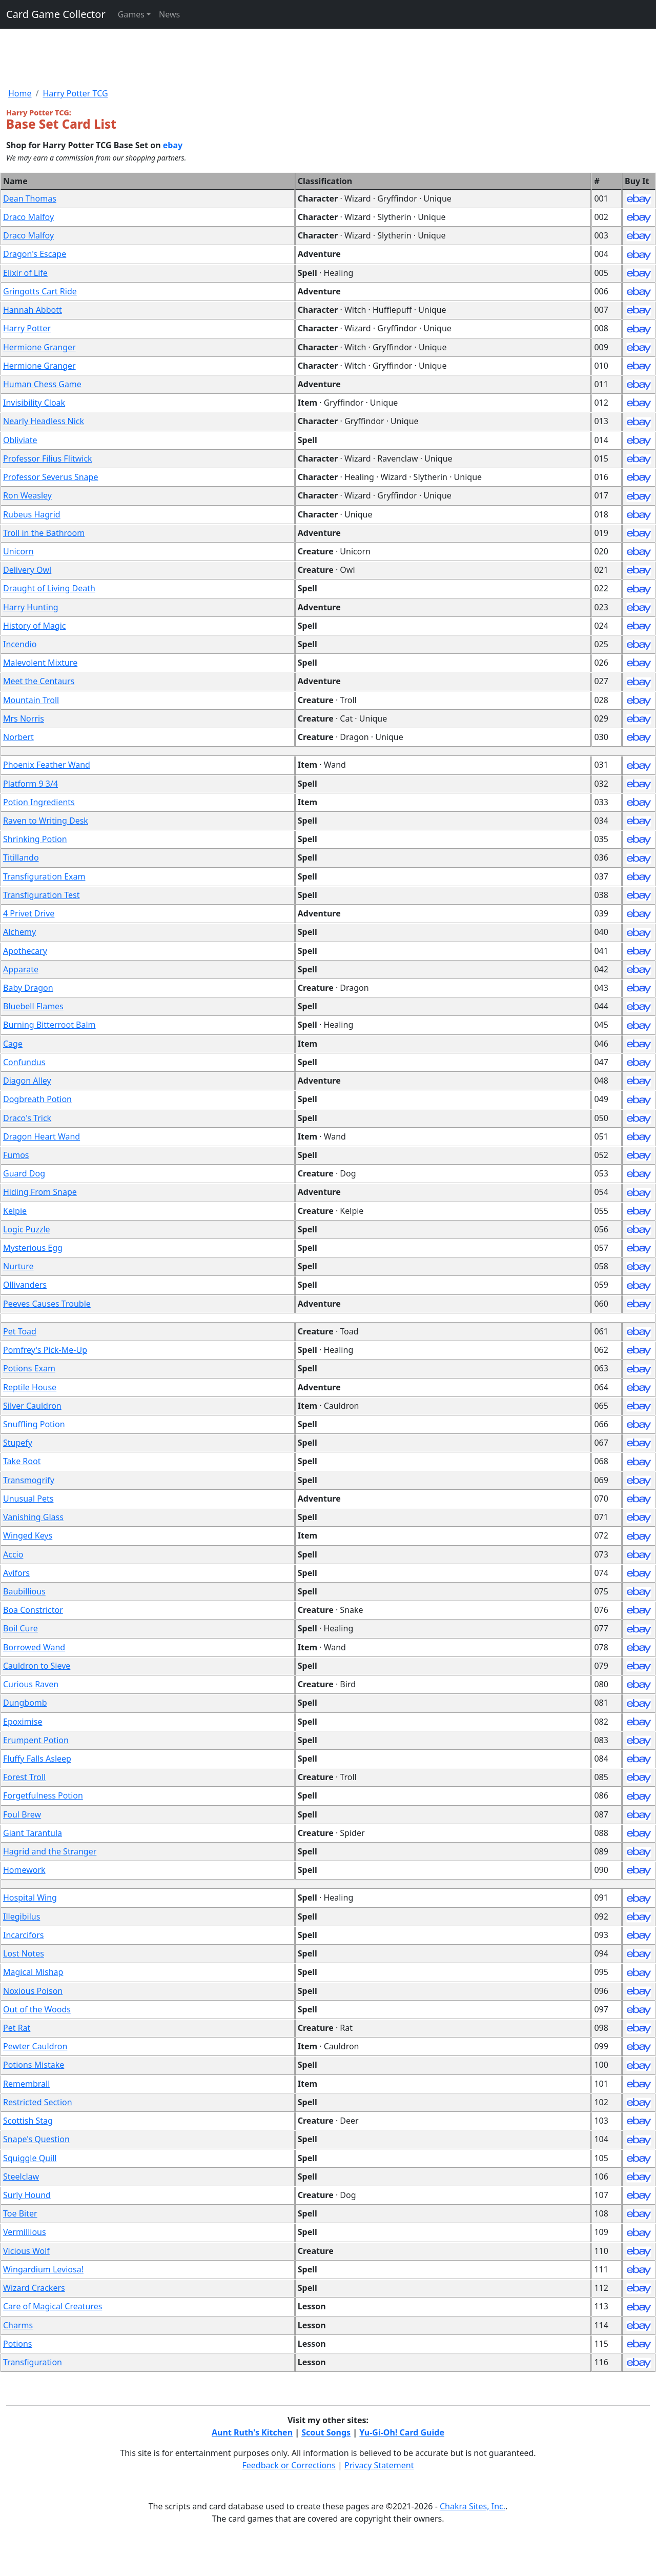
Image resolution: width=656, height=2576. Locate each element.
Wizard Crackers (34, 2287)
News (169, 14)
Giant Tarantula (32, 1833)
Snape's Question (36, 2139)
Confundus (24, 1062)
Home (20, 93)
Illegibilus (21, 1916)
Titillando (21, 857)
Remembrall (26, 2083)
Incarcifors (23, 1935)
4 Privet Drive (28, 913)
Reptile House (29, 1387)
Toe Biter (20, 2213)
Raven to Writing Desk (45, 820)
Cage (13, 1043)
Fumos (16, 1155)
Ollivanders (25, 1284)
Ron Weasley (27, 495)
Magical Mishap (33, 1972)
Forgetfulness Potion (43, 1795)
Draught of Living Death (49, 588)
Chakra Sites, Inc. (472, 2506)
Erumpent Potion (36, 1740)
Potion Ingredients (39, 802)
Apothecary (25, 950)
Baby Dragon (28, 987)
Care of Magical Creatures (52, 2306)
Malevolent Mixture (40, 662)
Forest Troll (24, 1777)
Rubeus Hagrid (31, 514)
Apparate (20, 969)
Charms (18, 2325)
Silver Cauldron (32, 1405)
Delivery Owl (27, 569)
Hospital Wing (30, 1897)
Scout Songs (326, 2432)
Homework (24, 1869)
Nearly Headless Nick (43, 421)
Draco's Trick (27, 1118)
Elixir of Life (25, 272)
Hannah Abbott (32, 309)
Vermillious (24, 2232)
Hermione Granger (39, 347)
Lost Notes (23, 1953)
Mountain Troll (31, 700)
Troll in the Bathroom (44, 532)
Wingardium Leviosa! (43, 2269)
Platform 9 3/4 (30, 783)
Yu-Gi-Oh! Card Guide (401, 2432)
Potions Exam (29, 1368)
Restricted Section (37, 2102)
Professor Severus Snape (50, 477)
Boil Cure (20, 1628)
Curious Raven (30, 1684)
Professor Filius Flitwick (47, 458)
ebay (172, 145)
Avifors (16, 1573)
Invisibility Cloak (34, 402)
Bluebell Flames (33, 1006)
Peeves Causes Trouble (47, 1303)
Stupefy (17, 1442)
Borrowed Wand (34, 1647)
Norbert (18, 737)
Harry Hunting (30, 607)
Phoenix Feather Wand (46, 764)
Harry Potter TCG (75, 93)
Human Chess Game (42, 384)
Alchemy (19, 931)
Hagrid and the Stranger (49, 1851)
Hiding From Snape (40, 1191)
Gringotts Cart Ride (40, 291)
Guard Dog (24, 1173)
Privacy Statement (379, 2465)
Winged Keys (27, 1535)
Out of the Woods (37, 2009)
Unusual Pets (28, 1498)
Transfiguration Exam (44, 876)
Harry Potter (27, 328)
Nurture (18, 1266)
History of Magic (34, 625)
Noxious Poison (33, 1990)
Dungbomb (25, 1702)
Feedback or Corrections (288, 2465)
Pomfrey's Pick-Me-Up (45, 1349)
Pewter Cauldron (35, 2046)
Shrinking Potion (35, 839)
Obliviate (20, 440)
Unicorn (18, 551)
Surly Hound (27, 2195)
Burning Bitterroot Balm (49, 1024)
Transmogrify (28, 1480)
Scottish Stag (28, 2120)
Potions (17, 2343)
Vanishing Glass (33, 1517)
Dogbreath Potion (37, 1099)
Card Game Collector (56, 14)
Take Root (21, 1461)
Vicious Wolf (26, 2251)
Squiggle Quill (29, 2158)
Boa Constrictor (33, 1609)
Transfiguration (32, 2362)
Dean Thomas (29, 198)
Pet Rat (16, 2027)
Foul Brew (22, 1814)
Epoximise (22, 1721)
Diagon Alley (27, 1080)
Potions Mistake (33, 2064)
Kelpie (15, 1210)
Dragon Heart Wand (41, 1136)
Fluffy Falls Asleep (37, 1758)
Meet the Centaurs (38, 681)
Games (131, 14)
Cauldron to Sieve (36, 1665)
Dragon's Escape (34, 253)
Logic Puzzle (26, 1229)
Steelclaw (21, 2176)
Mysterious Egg (33, 1247)
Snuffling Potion (34, 1424)
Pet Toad (19, 1331)
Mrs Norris (23, 718)
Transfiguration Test (41, 895)
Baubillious (24, 1591)
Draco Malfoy (28, 217)
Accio (13, 1554)
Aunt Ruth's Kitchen (252, 2432)
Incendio (20, 644)
